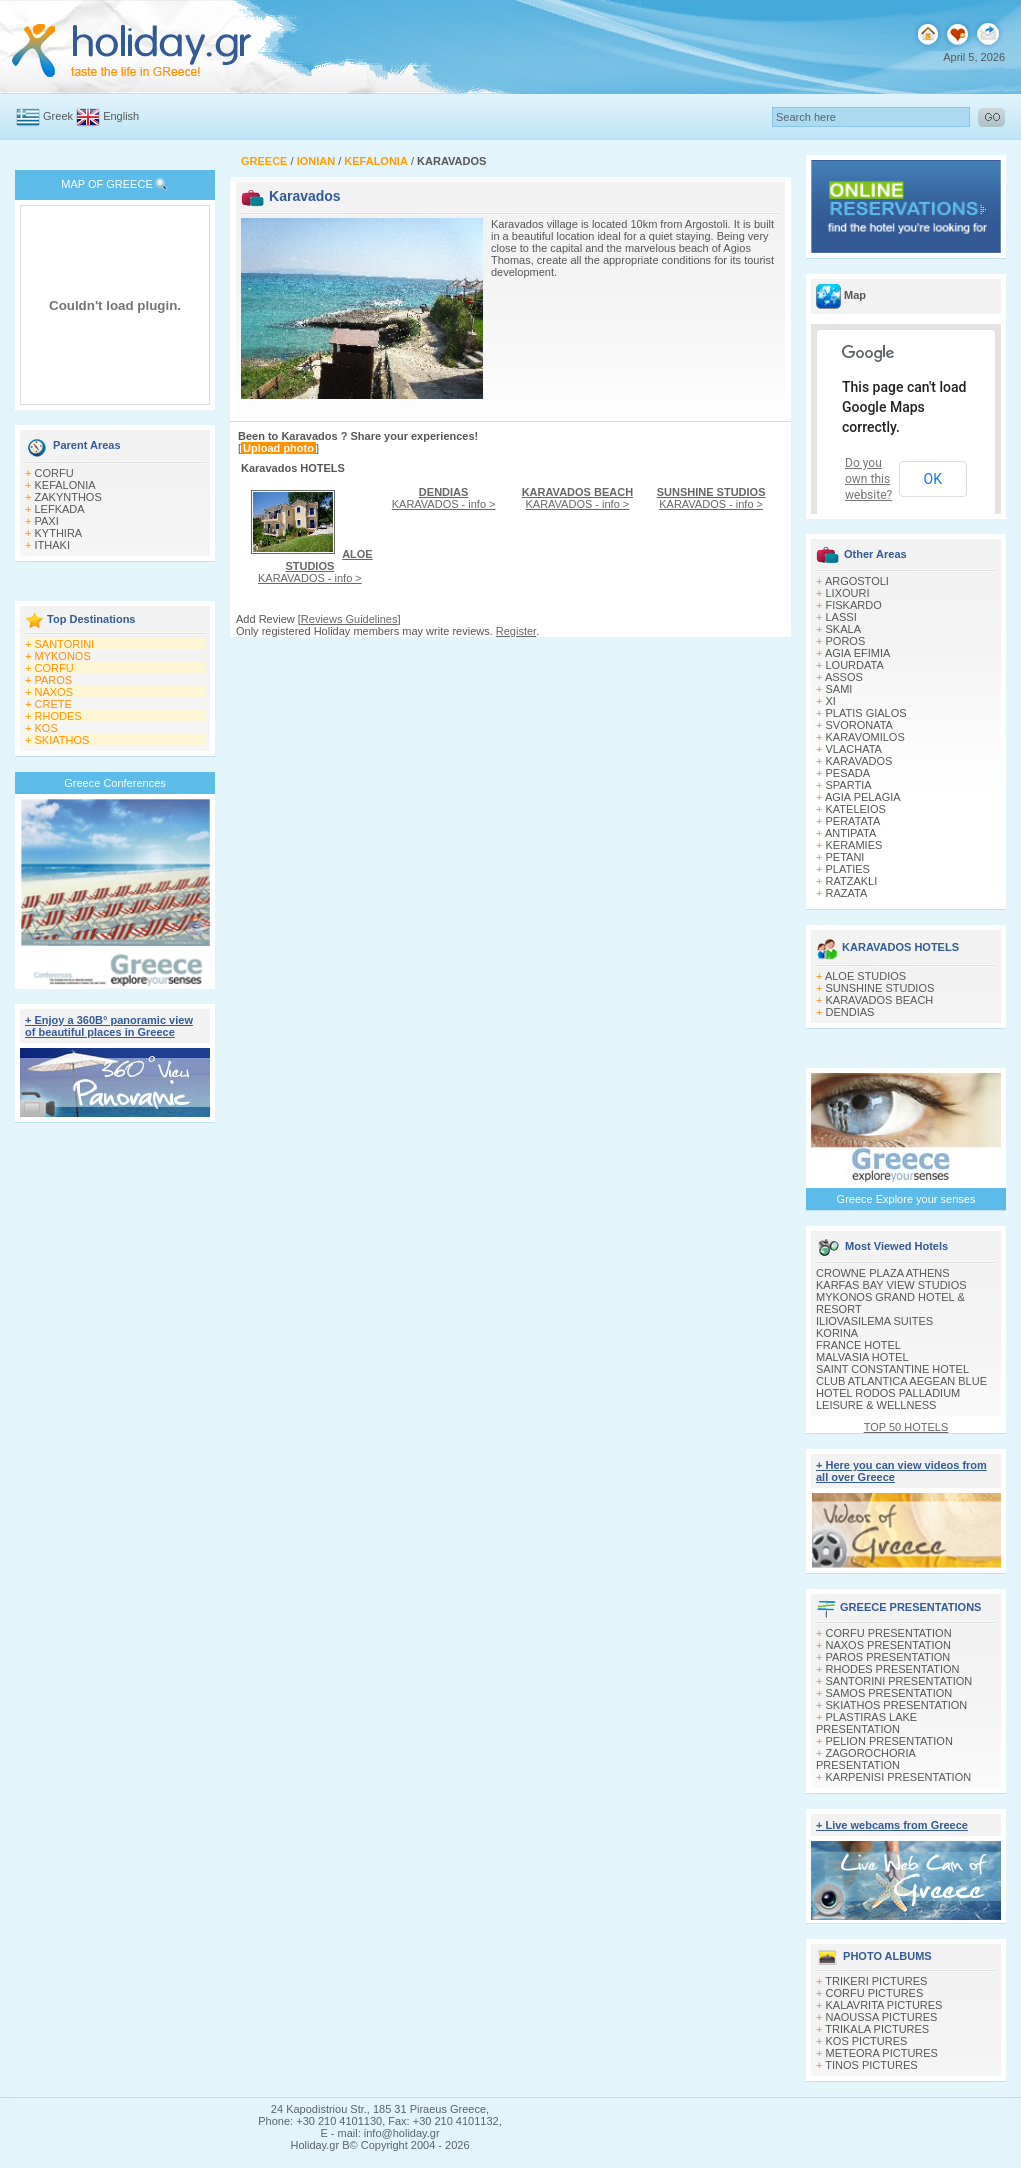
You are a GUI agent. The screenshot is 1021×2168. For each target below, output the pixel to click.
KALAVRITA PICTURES (884, 2005)
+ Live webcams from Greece (892, 1825)
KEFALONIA (65, 485)
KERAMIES (854, 845)
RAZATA (847, 893)
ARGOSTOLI (857, 581)
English (121, 116)
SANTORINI (65, 644)
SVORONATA (859, 725)
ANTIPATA (850, 833)
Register (516, 631)
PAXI (47, 521)
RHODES (58, 716)
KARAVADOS (859, 761)
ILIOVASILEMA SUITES (874, 1321)
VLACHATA (854, 749)
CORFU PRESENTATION (889, 1633)
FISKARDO (854, 605)
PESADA (848, 773)
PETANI (845, 857)
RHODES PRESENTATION (893, 1669)
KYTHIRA (59, 533)
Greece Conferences (115, 783)
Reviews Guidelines (349, 619)
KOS (46, 728)
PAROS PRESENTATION (888, 1657)
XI (831, 701)
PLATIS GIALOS (866, 713)
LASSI (841, 617)
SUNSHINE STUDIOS (880, 988)
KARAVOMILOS (865, 737)
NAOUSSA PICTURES (882, 2017)
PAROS (54, 680)
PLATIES (848, 869)
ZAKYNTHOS (68, 497)
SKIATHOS (62, 740)
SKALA (843, 629)
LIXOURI (848, 593)
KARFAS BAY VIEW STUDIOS (891, 1285)
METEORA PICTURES (882, 2053)
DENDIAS (850, 1012)
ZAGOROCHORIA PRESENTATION (865, 1759)
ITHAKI (52, 545)
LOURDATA (855, 665)
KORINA (837, 1333)
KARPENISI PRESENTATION (899, 1777)
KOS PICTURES (867, 2041)
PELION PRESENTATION (889, 1741)
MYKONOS (63, 656)
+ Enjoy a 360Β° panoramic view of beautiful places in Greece (109, 1026)
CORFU (54, 473)
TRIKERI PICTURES (876, 1981)
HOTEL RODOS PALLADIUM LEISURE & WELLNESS (888, 1399)
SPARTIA (849, 785)
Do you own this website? (868, 479)
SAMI (839, 689)
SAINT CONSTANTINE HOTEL (892, 1369)
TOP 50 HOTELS (906, 1427)
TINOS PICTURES (871, 2065)
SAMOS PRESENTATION (889, 1693)
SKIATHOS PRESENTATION (897, 1705)
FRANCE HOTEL (858, 1345)
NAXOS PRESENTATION (889, 1645)
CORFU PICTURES (875, 1993)
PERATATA (853, 821)
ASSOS (844, 677)
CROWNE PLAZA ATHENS (883, 1273)
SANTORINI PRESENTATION (899, 1681)
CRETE (53, 704)
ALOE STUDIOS (865, 976)
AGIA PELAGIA (863, 797)
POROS (846, 641)
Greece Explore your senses (906, 1199)
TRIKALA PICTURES (877, 2029)
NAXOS (54, 692)
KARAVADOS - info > (315, 566)
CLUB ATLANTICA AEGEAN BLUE (901, 1381)
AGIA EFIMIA (857, 653)
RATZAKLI (852, 881)
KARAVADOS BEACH (880, 1000)
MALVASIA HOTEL (862, 1357)
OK (933, 479)
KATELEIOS (856, 809)
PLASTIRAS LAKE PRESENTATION (866, 1723)
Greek (58, 116)
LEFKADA (60, 509)
